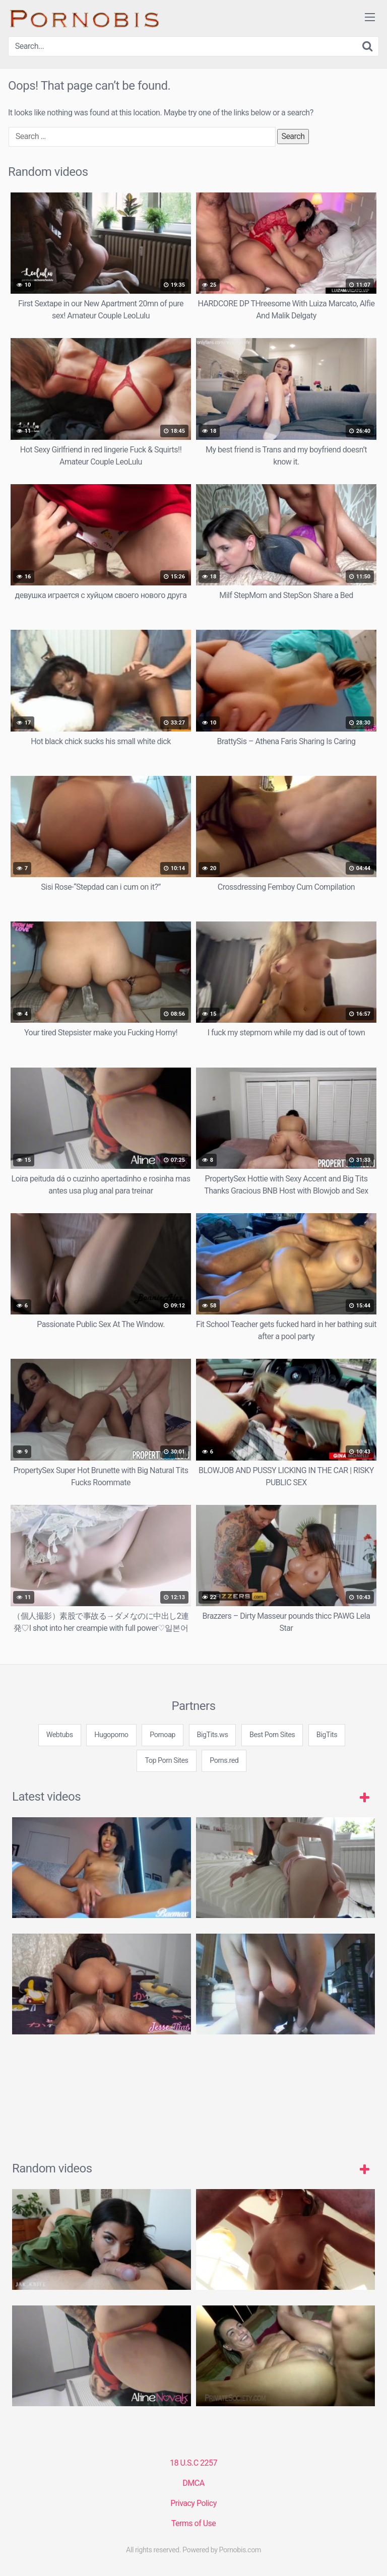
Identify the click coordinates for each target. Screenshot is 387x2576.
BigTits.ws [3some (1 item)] (212, 1735)
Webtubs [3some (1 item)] (59, 1735)
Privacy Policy (193, 2503)
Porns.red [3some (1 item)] (224, 1760)
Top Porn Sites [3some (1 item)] (166, 1760)
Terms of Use (193, 2523)
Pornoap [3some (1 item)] (162, 1735)
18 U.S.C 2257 (193, 2463)
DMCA (193, 2483)
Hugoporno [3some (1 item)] (111, 1735)
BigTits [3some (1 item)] (326, 1735)
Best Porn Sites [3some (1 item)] (272, 1735)
